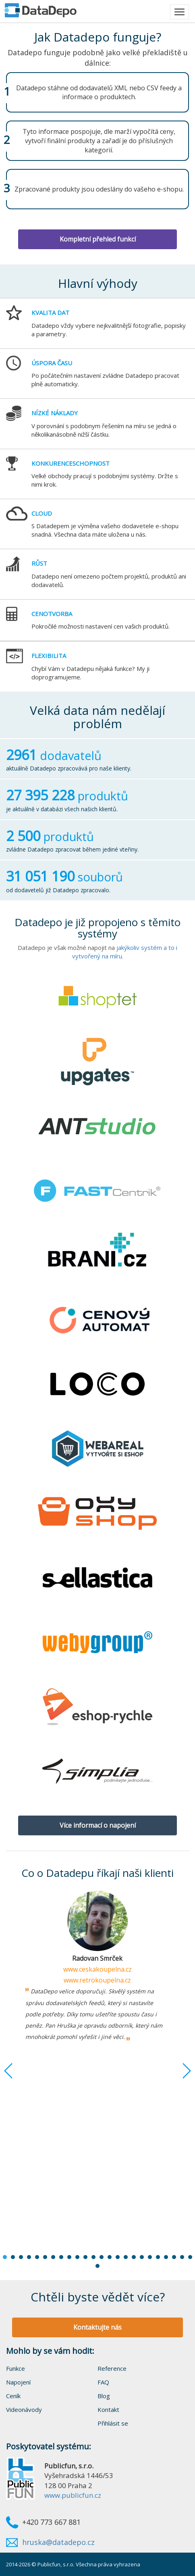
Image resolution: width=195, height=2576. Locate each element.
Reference (112, 2368)
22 (174, 2257)
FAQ (103, 2382)
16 (126, 2257)
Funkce (15, 2368)
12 (93, 2257)
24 (190, 2257)
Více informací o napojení (98, 1825)
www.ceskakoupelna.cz (97, 1969)
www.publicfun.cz (72, 2495)
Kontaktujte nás (97, 2327)
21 (166, 2257)
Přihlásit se (113, 2423)
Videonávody (24, 2409)
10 (77, 2257)
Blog (104, 2396)
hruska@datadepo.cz (58, 2542)
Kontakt (108, 2409)
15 (118, 2257)
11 (85, 2257)
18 (142, 2257)
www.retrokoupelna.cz (97, 1980)
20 (158, 2257)
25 (97, 2266)
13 (102, 2257)
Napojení (18, 2382)
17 (134, 2257)
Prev (13, 2071)
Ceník (13, 2396)
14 (110, 2257)
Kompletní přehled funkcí (98, 239)
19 (150, 2257)
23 (182, 2257)
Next (181, 2071)
